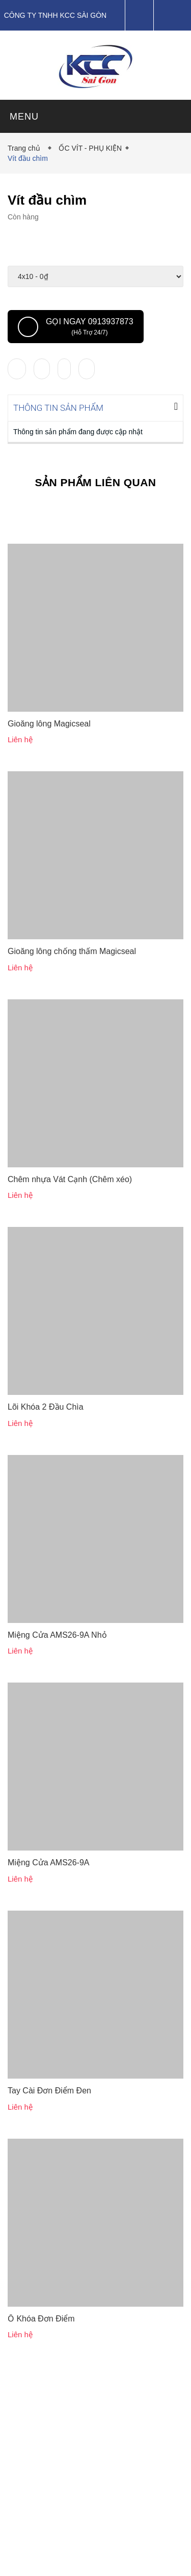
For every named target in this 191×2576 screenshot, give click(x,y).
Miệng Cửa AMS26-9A (49, 1861)
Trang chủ (26, 148)
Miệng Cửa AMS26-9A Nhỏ (57, 1634)
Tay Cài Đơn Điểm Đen (49, 2089)
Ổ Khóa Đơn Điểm (41, 2317)
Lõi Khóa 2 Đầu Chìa (46, 1406)
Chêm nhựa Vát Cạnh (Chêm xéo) (70, 1178)
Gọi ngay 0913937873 (75, 327)
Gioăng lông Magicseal (49, 722)
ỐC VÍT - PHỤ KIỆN (90, 148)
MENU (24, 116)
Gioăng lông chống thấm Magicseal (72, 950)
